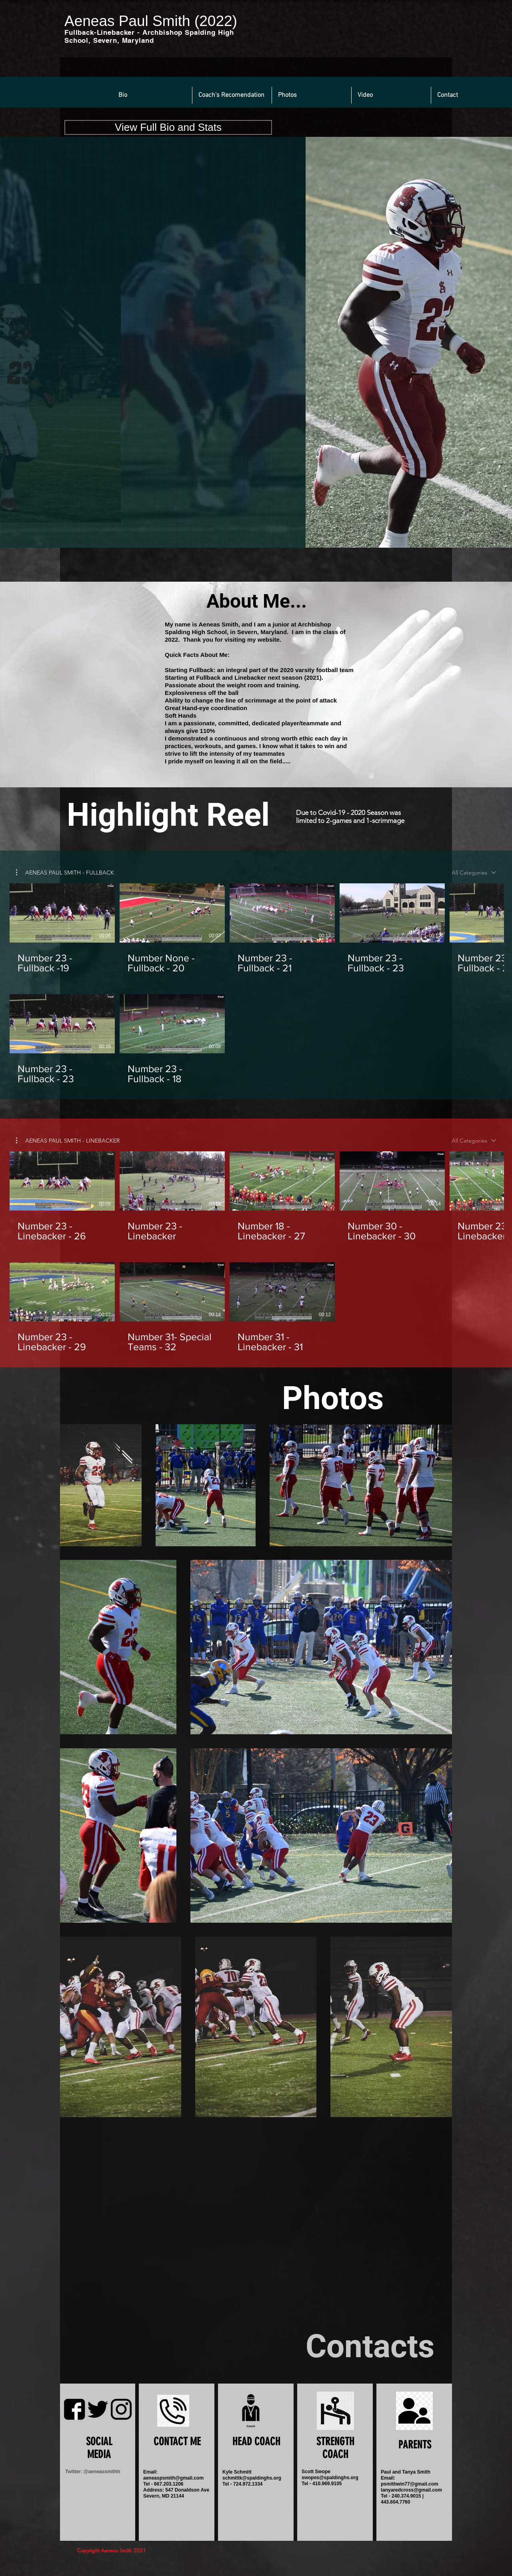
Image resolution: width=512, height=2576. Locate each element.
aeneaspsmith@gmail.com (173, 2478)
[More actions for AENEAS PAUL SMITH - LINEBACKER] (68, 1140)
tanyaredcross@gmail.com (411, 2490)
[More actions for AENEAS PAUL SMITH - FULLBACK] (65, 872)
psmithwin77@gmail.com (409, 2484)
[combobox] (474, 873)
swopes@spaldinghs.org (330, 2477)
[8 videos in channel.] (256, 1252)
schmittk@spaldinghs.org (251, 2478)
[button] (152, 95)
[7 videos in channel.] (256, 984)
